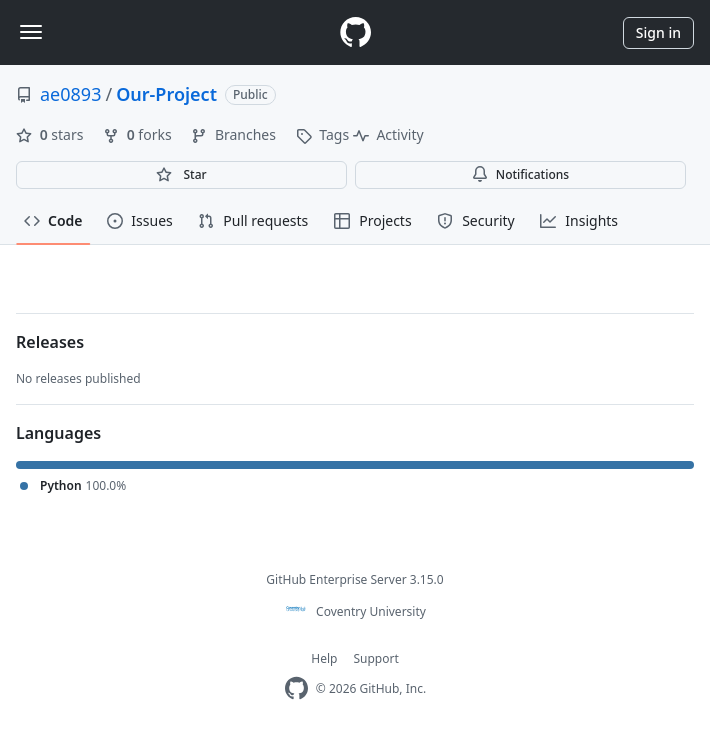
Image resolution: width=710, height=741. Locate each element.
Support (375, 658)
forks (139, 134)
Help (324, 658)
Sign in (658, 32)
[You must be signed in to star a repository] (181, 175)
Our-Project (166, 94)
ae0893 (70, 94)
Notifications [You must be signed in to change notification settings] (520, 174)
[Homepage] (355, 32)
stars (51, 134)
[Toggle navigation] (31, 32)
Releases (50, 342)
